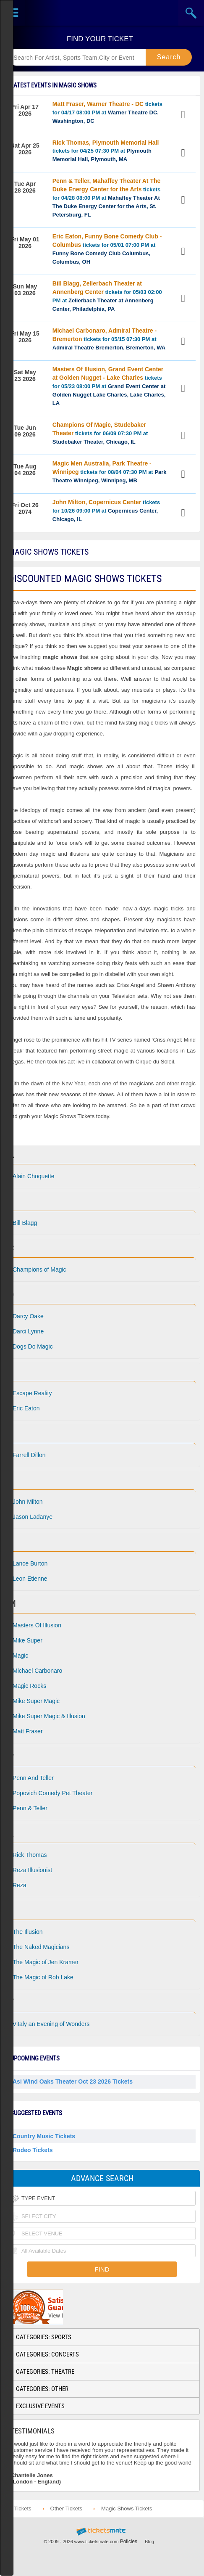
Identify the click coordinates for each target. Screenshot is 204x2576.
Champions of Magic (39, 1269)
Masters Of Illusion (37, 1625)
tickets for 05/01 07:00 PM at (107, 249)
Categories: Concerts (47, 2354)
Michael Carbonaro (37, 1670)
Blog (149, 2541)
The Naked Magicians (41, 1947)
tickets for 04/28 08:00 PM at (106, 197)
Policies (128, 2541)
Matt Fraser (28, 1731)
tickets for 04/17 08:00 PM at (107, 112)
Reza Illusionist (32, 1870)
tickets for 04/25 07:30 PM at (105, 150)
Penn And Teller (33, 1778)
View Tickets (184, 114)
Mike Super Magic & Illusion (49, 1716)
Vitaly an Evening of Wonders (51, 2024)
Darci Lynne (28, 1331)
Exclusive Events (40, 2406)
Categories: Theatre (45, 2371)
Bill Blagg (25, 1222)
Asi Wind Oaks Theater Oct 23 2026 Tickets (73, 2081)
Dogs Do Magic (33, 1346)
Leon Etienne (30, 1578)
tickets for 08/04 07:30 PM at (109, 472)
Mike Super (27, 1640)
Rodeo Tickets (32, 2150)
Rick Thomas (30, 1854)
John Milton (28, 1501)
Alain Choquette (34, 1176)
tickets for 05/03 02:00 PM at (107, 296)
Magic (20, 1655)
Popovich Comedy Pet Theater (52, 1793)
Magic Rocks (29, 1685)
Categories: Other (42, 2389)
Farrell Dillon (29, 1455)
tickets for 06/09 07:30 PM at (100, 433)
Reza (19, 1885)
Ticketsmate (102, 12)
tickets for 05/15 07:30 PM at (108, 339)
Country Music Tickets (44, 2136)
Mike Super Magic (36, 1701)
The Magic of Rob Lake (43, 1977)
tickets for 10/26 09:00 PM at (106, 510)
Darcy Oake (28, 1316)
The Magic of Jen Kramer (45, 1962)
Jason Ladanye (32, 1516)
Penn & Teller (30, 1808)
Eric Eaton (26, 1408)
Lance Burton (30, 1563)
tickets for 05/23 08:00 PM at (109, 386)
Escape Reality (32, 1393)
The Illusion (28, 1931)
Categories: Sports (43, 2337)
